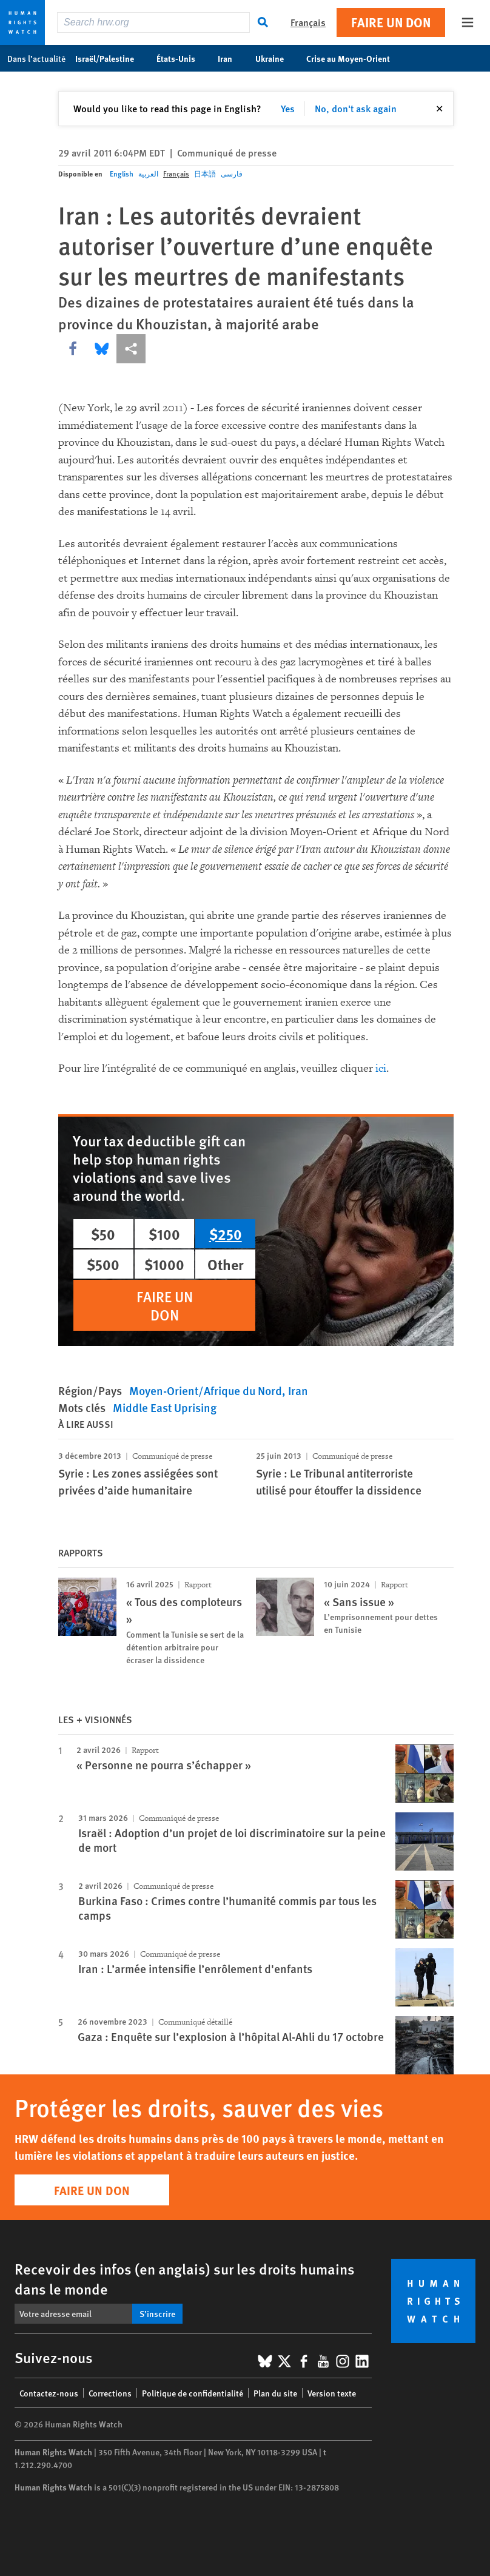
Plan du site (275, 2393)
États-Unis (182, 58)
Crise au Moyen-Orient (354, 58)
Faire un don (391, 22)
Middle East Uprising (164, 1407)
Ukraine (276, 58)
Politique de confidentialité (192, 2393)
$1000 (164, 1264)
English (121, 174)
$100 (164, 1233)
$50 (103, 1233)
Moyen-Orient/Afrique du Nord (205, 1390)
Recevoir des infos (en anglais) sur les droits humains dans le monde (185, 2278)
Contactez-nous (48, 2393)
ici (380, 1068)
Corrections (110, 2393)
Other (225, 1264)
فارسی (232, 174)
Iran (231, 58)
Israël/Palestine (111, 58)
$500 (103, 1264)
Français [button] (308, 22)
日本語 (205, 174)
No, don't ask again (356, 108)
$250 (225, 1233)
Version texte (331, 2393)
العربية (148, 174)
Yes (288, 108)
